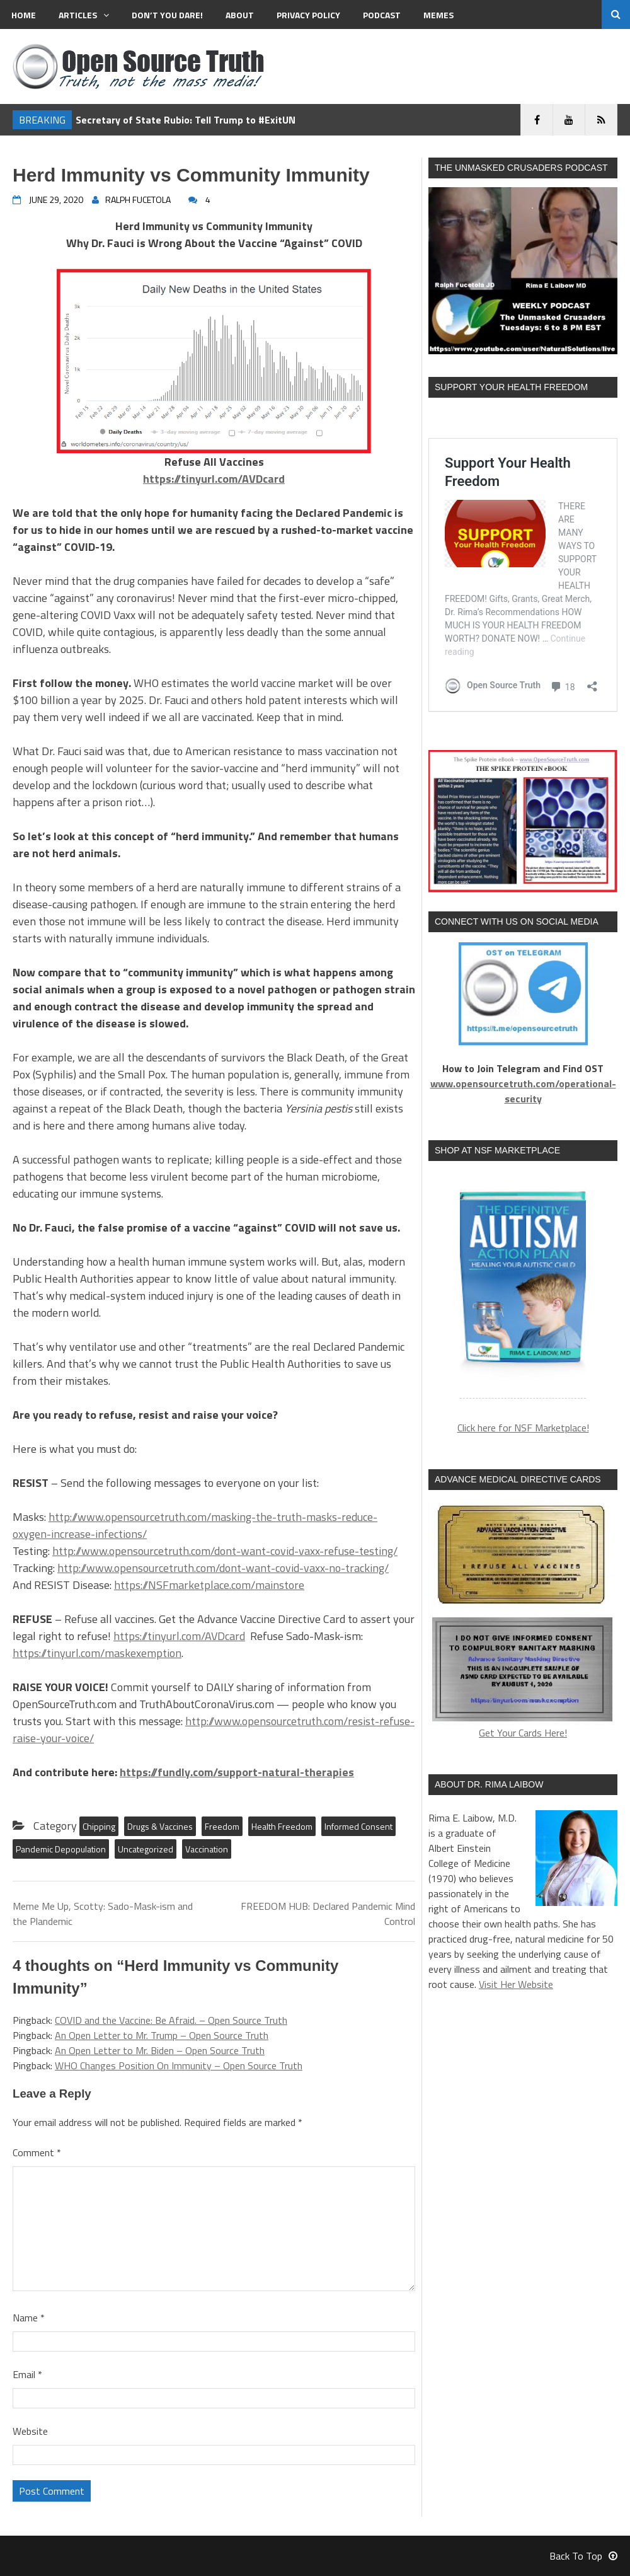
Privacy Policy (308, 14)
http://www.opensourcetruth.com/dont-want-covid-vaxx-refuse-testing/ (225, 1550)
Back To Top (583, 2555)
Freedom (222, 1826)
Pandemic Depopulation (61, 1849)
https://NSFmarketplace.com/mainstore (209, 1584)
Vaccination (206, 1849)
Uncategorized (145, 1849)
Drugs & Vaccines (160, 1826)
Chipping (99, 1826)
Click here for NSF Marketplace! (523, 1427)
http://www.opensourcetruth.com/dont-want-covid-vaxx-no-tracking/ (223, 1567)
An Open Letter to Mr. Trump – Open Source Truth (161, 2035)
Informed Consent (358, 1826)
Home (23, 14)
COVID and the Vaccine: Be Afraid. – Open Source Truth (171, 2020)
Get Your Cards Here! (522, 1620)
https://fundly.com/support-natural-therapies (237, 1772)
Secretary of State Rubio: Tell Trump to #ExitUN (185, 119)
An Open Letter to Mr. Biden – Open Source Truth (160, 2050)
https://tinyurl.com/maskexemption (97, 1652)
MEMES (438, 14)
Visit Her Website (516, 1984)
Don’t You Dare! (167, 14)
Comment (37, 2152)
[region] (523, 1287)
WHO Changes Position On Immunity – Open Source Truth (178, 2065)
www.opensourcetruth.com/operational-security (523, 1091)
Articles (84, 14)
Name (29, 2317)
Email (27, 2374)
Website (30, 2431)
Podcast (382, 14)
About (240, 14)
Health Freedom (281, 1826)
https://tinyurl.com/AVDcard (179, 1635)
